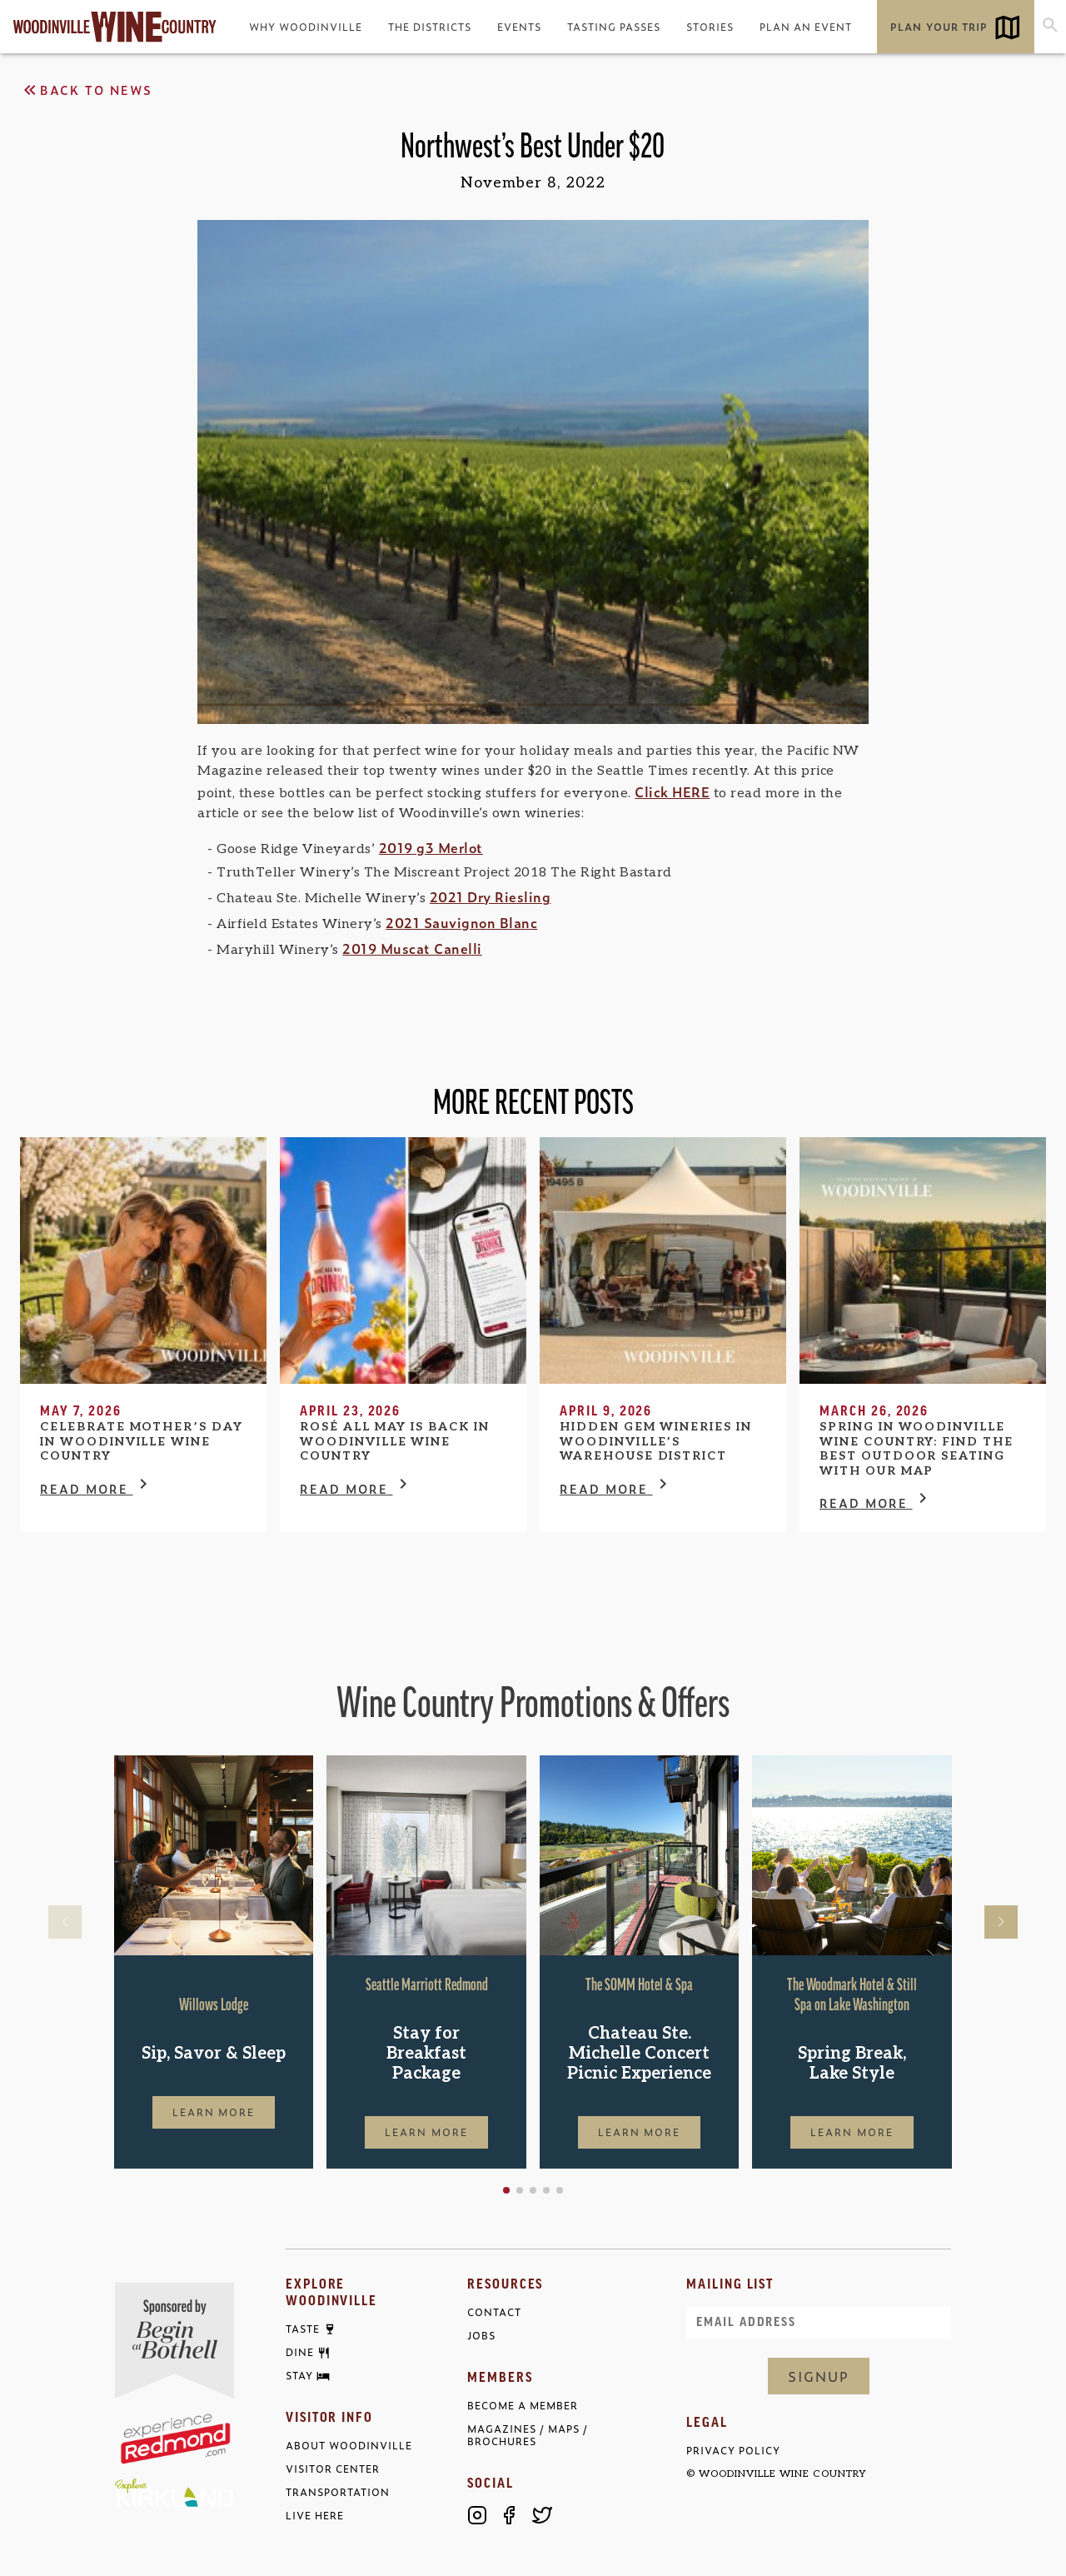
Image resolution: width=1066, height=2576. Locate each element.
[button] (506, 2190)
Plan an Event (806, 26)
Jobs (481, 2335)
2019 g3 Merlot (431, 847)
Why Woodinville (305, 26)
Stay (299, 2376)
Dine (300, 2352)
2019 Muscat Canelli (412, 948)
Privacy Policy (733, 2450)
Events (519, 26)
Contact (494, 2312)
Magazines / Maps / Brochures (527, 2435)
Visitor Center (333, 2469)
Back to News (86, 90)
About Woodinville (349, 2445)
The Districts (429, 26)
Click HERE (672, 791)
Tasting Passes (613, 26)
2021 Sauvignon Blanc (461, 922)
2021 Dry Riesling (490, 896)
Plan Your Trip (938, 26)
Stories (710, 26)
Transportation (338, 2492)
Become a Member (522, 2405)
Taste (303, 2329)
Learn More (214, 2111)
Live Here (315, 2515)
